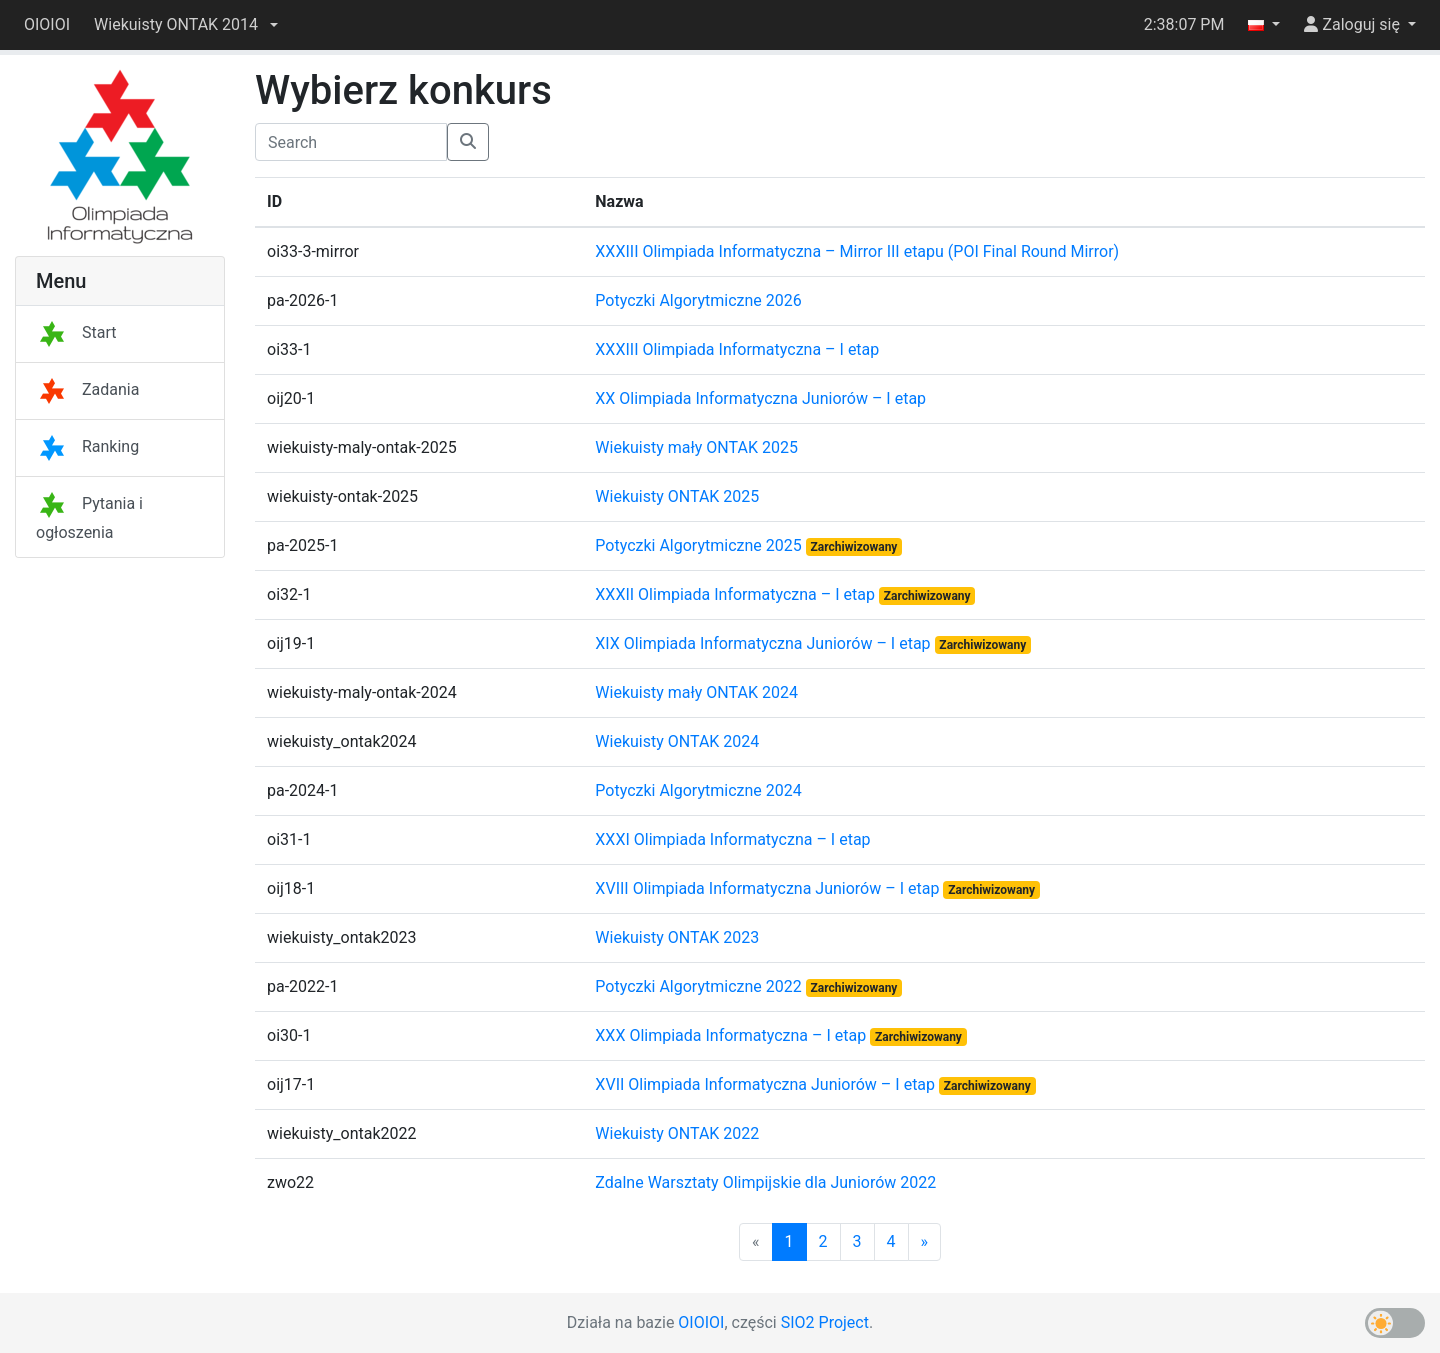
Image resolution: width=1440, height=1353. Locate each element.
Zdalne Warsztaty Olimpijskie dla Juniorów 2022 (765, 1182)
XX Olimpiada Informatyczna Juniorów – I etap (760, 398)
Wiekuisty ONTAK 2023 (677, 937)
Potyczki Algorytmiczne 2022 (700, 986)
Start (76, 332)
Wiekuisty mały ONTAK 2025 (696, 447)
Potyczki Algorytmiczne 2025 (700, 545)
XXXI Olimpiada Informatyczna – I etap (732, 839)
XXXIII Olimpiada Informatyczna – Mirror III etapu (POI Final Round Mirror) (857, 251)
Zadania (87, 389)
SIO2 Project (825, 1322)
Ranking (87, 446)
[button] (186, 25)
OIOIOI (47, 24)
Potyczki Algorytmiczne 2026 (698, 300)
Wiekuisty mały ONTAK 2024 (696, 692)
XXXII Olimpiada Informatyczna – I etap (737, 594)
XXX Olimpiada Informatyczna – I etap (732, 1035)
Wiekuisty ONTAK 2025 (677, 496)
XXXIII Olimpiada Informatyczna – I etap (737, 349)
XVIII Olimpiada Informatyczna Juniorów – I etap (769, 888)
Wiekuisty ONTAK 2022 (677, 1133)
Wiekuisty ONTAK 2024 (677, 741)
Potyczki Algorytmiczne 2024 (698, 790)
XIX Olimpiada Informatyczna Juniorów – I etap (764, 643)
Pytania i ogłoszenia (89, 518)
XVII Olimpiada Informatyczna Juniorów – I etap (767, 1084)
